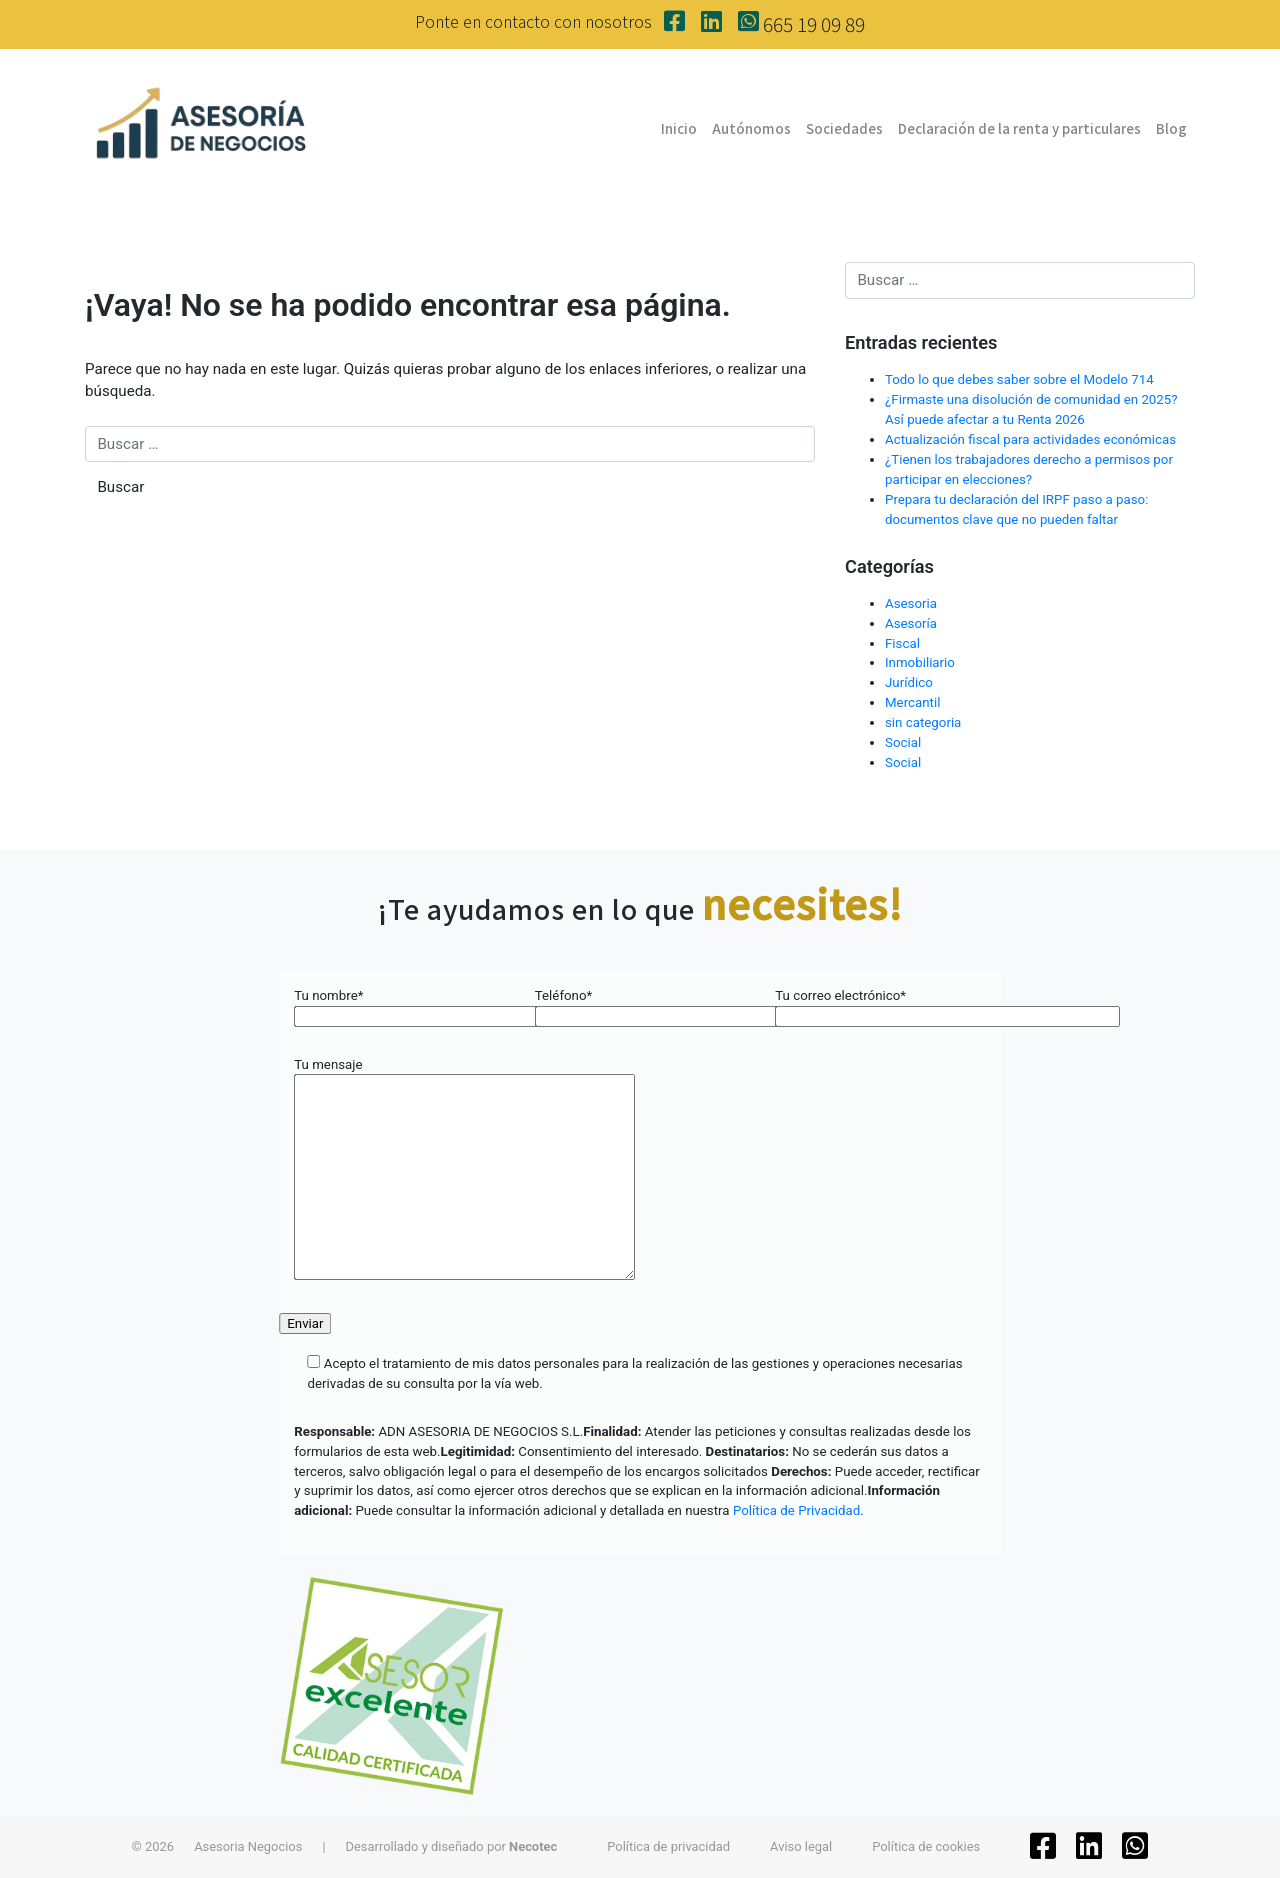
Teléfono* (640, 1006)
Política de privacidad (668, 1846)
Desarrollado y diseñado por (452, 1846)
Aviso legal (801, 1846)
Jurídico (909, 682)
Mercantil (912, 702)
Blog (1171, 128)
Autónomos (751, 128)
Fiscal (902, 643)
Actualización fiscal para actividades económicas (1030, 439)
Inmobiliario (920, 662)
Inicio (679, 128)
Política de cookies (926, 1846)
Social (903, 742)
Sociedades (844, 128)
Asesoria (911, 603)
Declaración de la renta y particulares (1019, 128)
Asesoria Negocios (248, 1846)
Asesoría (911, 623)
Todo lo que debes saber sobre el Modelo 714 (1019, 379)
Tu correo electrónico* (880, 1006)
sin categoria (923, 722)
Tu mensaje (464, 1170)
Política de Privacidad (796, 1510)
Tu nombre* (399, 1006)
